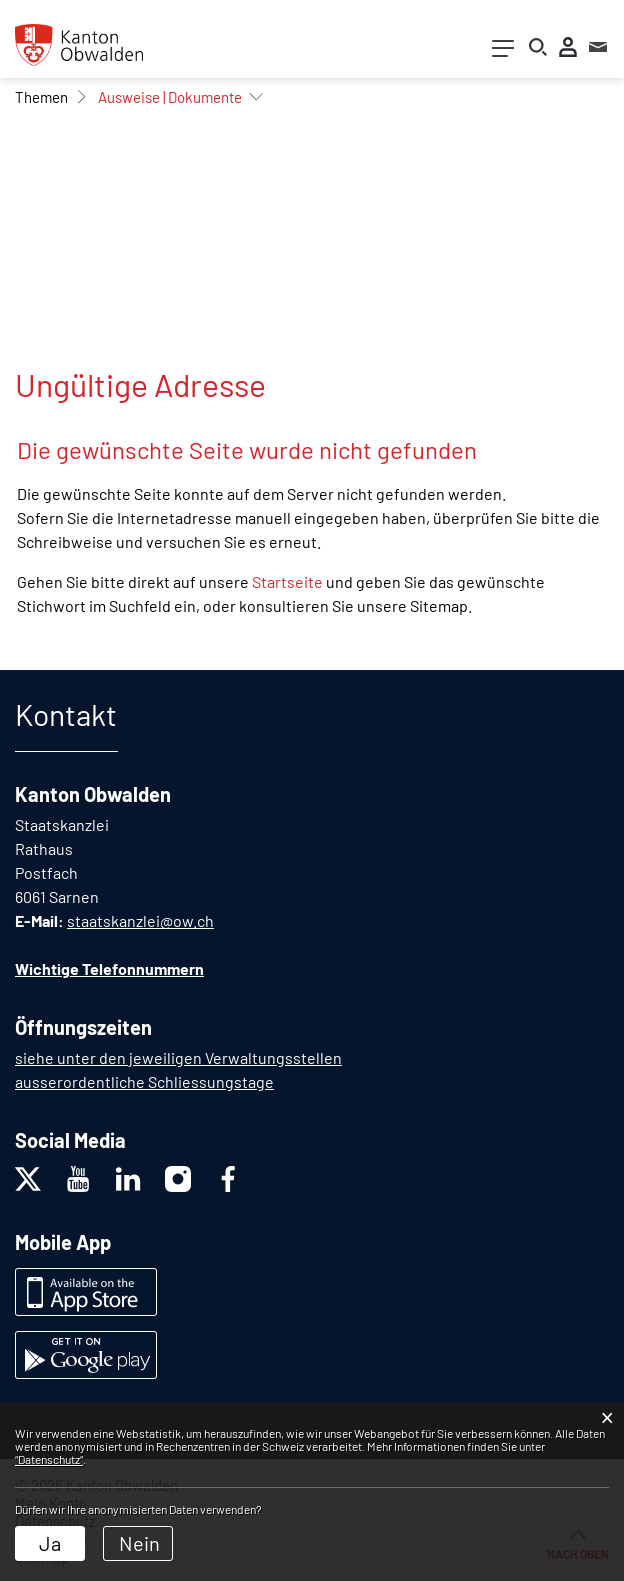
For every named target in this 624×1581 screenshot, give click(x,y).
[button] (41, 97)
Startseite (287, 581)
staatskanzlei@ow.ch (140, 920)
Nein (139, 1543)
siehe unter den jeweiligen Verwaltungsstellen (178, 1057)
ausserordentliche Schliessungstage (144, 1081)
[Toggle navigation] (503, 52)
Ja (50, 1543)
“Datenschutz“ (49, 1459)
